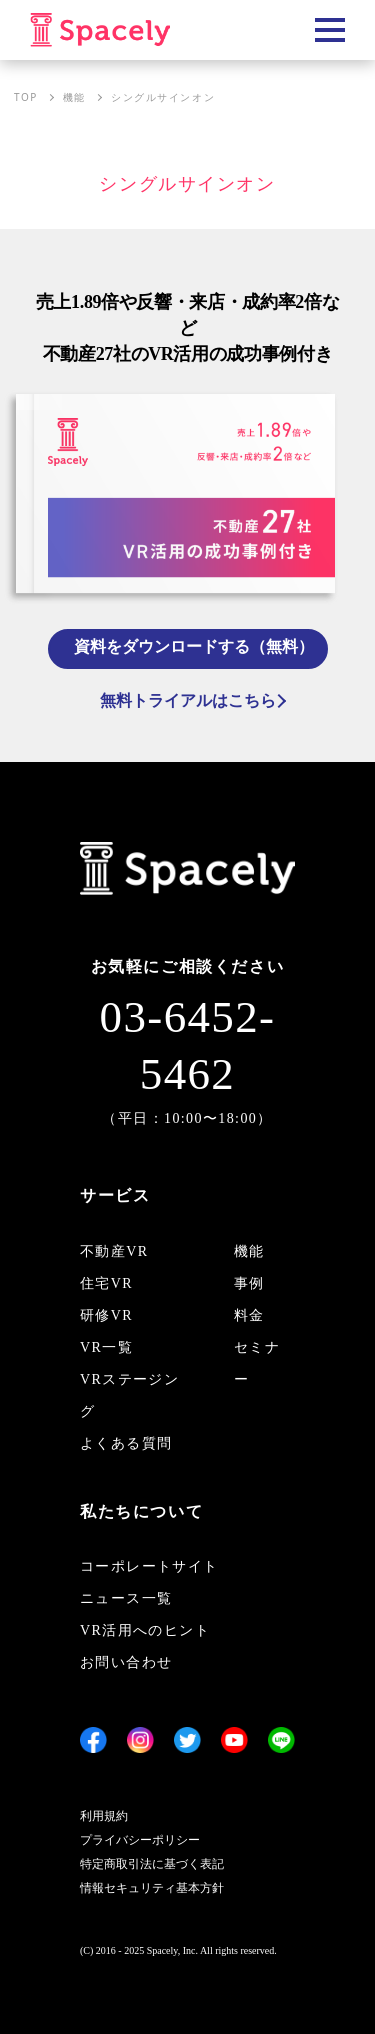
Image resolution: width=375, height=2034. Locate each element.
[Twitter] (187, 1740)
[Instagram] (140, 1740)
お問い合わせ (126, 1662)
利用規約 (104, 1816)
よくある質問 (126, 1443)
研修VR (106, 1315)
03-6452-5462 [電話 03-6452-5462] (188, 1046)
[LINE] (281, 1740)
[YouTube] (234, 1740)
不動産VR (114, 1251)
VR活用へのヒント (145, 1630)
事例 (249, 1283)
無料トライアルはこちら (188, 700)
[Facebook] (93, 1740)
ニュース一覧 (126, 1598)
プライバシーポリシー (140, 1840)
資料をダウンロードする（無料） (194, 646)
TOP (26, 97)
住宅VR (106, 1283)
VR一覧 (106, 1347)
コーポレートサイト (149, 1566)
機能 (74, 97)
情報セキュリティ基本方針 (152, 1888)
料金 (249, 1315)
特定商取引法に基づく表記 (152, 1864)
